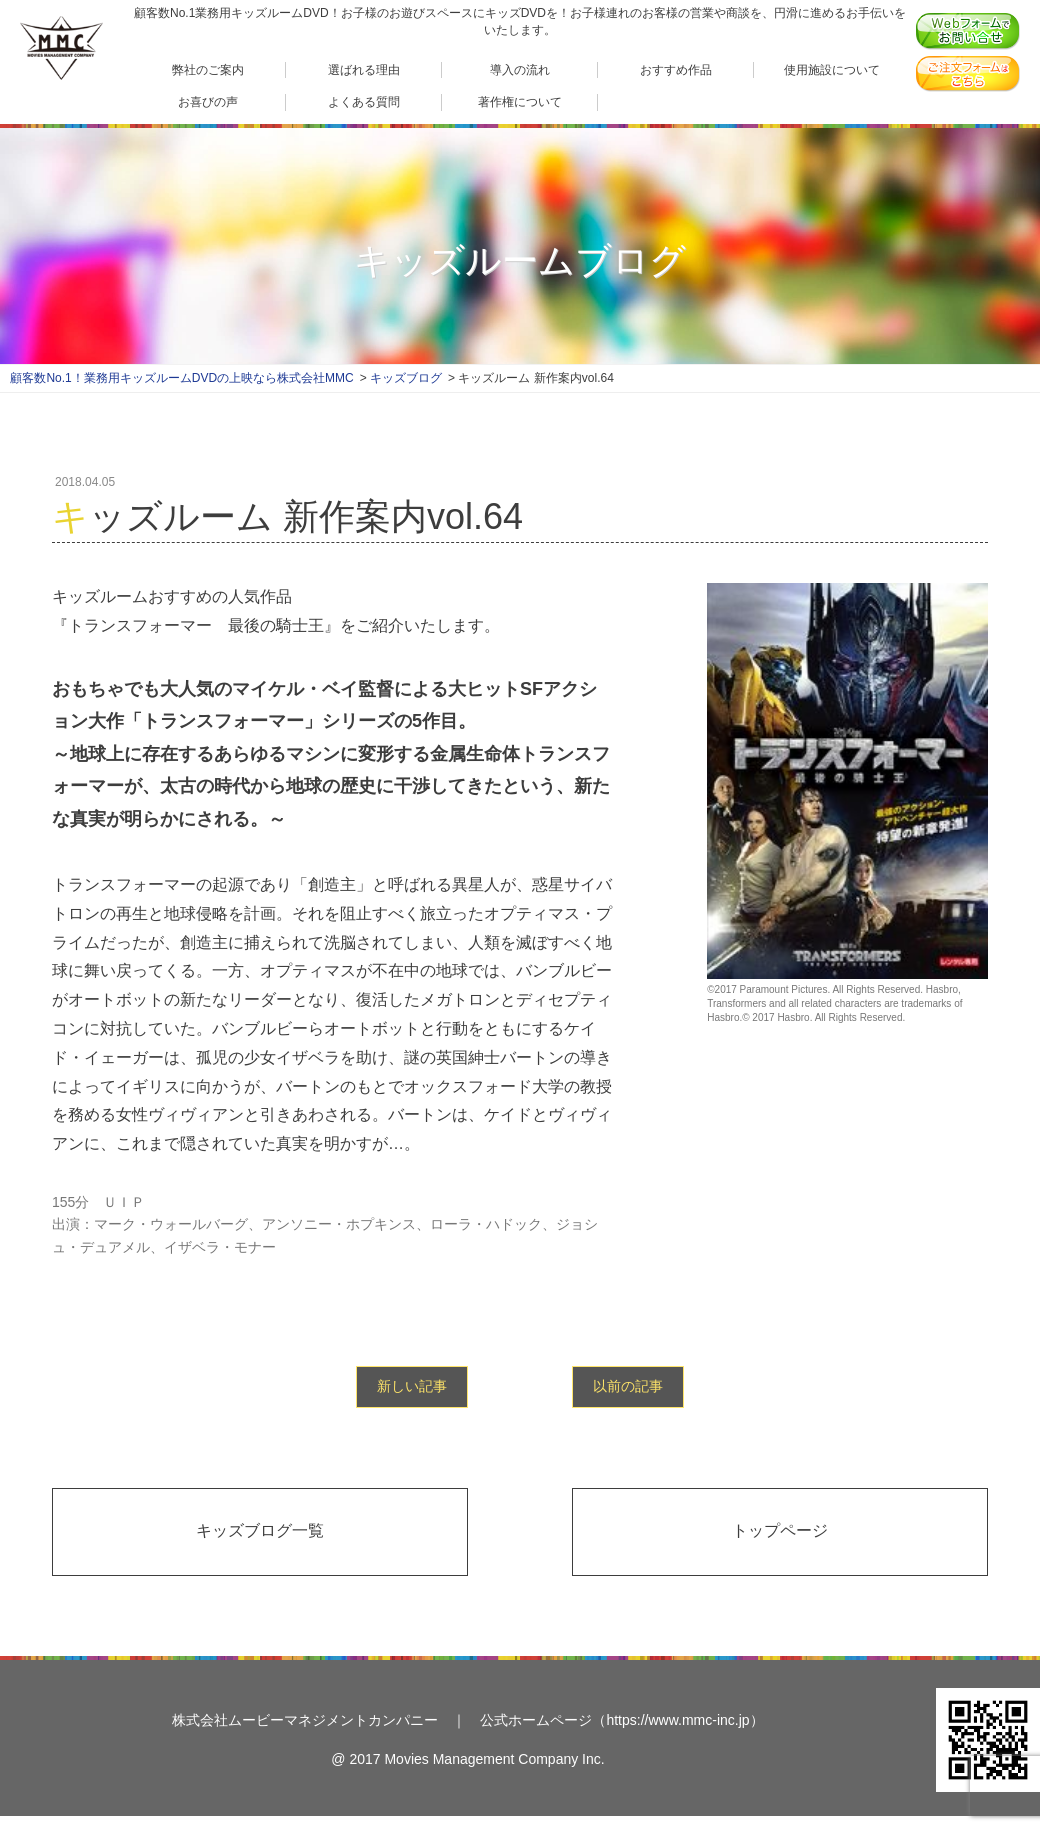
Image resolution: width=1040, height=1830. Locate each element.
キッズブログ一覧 (260, 1530)
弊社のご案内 (208, 69)
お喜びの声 (208, 101)
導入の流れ (520, 69)
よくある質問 (364, 101)
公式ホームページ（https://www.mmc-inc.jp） (621, 1720)
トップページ (780, 1530)
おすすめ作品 (676, 69)
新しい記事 (412, 1386)
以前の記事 (628, 1386)
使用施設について (832, 69)
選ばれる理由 (364, 69)
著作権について (520, 101)
